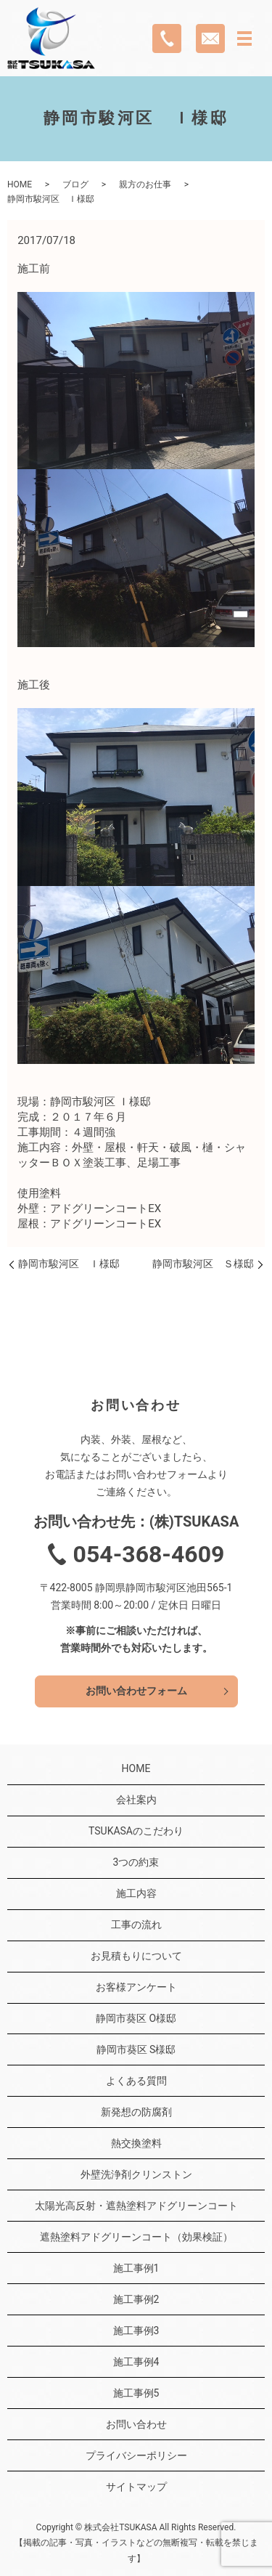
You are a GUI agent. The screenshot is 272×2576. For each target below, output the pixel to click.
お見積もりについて (136, 1956)
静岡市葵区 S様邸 (136, 2049)
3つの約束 (136, 1862)
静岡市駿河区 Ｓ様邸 (203, 1263)
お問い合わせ (136, 2424)
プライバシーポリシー (136, 2455)
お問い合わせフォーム (136, 1691)
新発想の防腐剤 (136, 2112)
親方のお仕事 (145, 184)
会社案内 (136, 1799)
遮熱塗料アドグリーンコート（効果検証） (136, 2237)
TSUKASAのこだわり (136, 1831)
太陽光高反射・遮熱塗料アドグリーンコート (136, 2205)
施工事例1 (136, 2268)
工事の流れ (136, 1924)
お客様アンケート (136, 1987)
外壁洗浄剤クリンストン (136, 2174)
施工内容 (136, 1893)
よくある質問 (136, 2081)
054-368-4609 (149, 1554)
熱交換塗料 (136, 2143)
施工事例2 (136, 2299)
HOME (19, 184)
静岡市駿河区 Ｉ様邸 (69, 1263)
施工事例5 (136, 2393)
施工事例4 (136, 2362)
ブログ (75, 184)
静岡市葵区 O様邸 (136, 2018)
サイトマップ (136, 2486)
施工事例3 (136, 2330)
